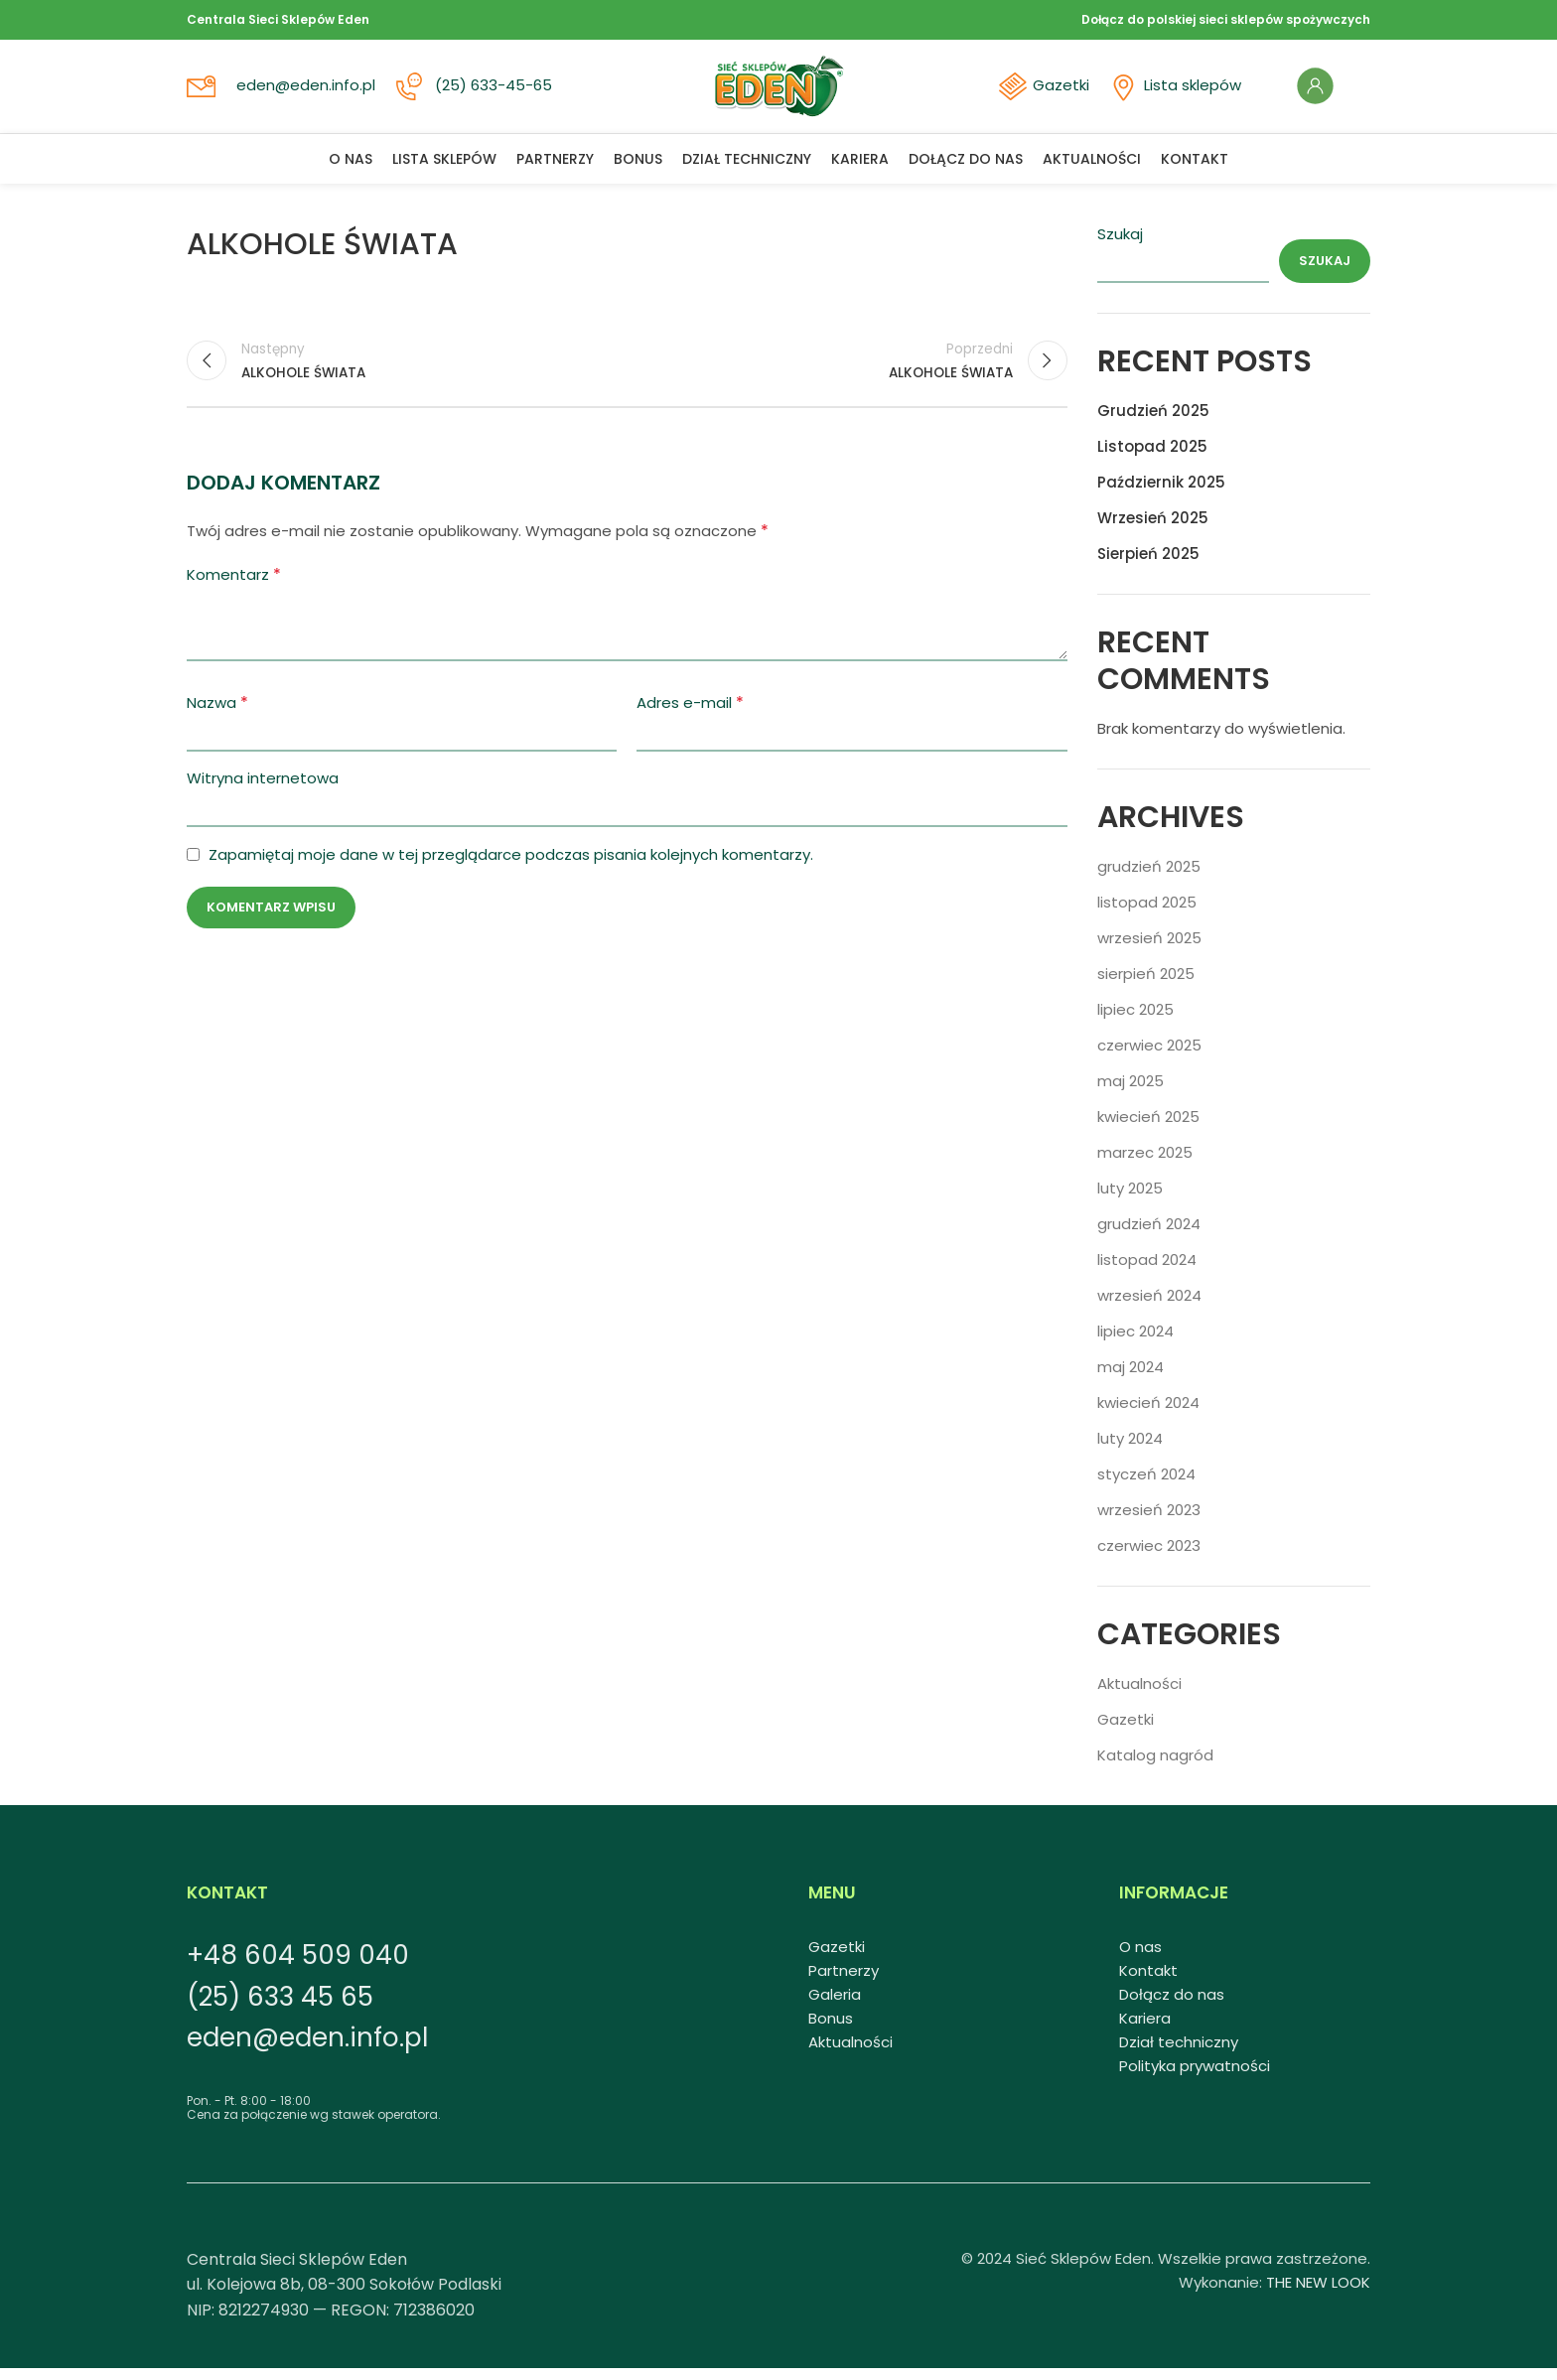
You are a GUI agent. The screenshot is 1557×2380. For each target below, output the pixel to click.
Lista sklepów (1181, 91)
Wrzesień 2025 (1152, 529)
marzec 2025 (1145, 1164)
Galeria (834, 2006)
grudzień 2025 (1149, 878)
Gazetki (1051, 91)
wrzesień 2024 (1149, 1307)
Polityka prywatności (1194, 2077)
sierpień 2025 (1146, 985)
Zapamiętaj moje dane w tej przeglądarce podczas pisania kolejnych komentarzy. (511, 869)
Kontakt (1148, 1982)
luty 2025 (1130, 1200)
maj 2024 (1130, 1378)
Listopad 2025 (1152, 458)
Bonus (830, 2030)
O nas (1140, 1958)
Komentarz (234, 589)
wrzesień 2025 (1149, 949)
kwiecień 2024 (1148, 1414)
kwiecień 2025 (1148, 1128)
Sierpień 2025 (1148, 565)
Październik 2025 (1161, 494)
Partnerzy (843, 1982)
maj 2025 (1130, 1092)
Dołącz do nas (1171, 2006)
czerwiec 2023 (1149, 1557)
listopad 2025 (1147, 914)
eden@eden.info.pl (307, 91)
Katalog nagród (1155, 1766)
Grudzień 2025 (1153, 422)
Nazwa (217, 717)
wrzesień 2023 (1149, 1521)
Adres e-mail (690, 717)
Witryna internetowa (263, 792)
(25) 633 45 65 (280, 2009)
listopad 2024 (1147, 1271)
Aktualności (1139, 1695)
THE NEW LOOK (1318, 2294)
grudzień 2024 (1149, 1235)
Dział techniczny (1178, 2053)
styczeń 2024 (1146, 1485)
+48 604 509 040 (298, 1967)
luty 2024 (1130, 1450)
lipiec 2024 (1135, 1342)
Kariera (1145, 2030)
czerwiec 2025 (1149, 1057)
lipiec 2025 (1135, 1021)
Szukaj (1120, 245)
